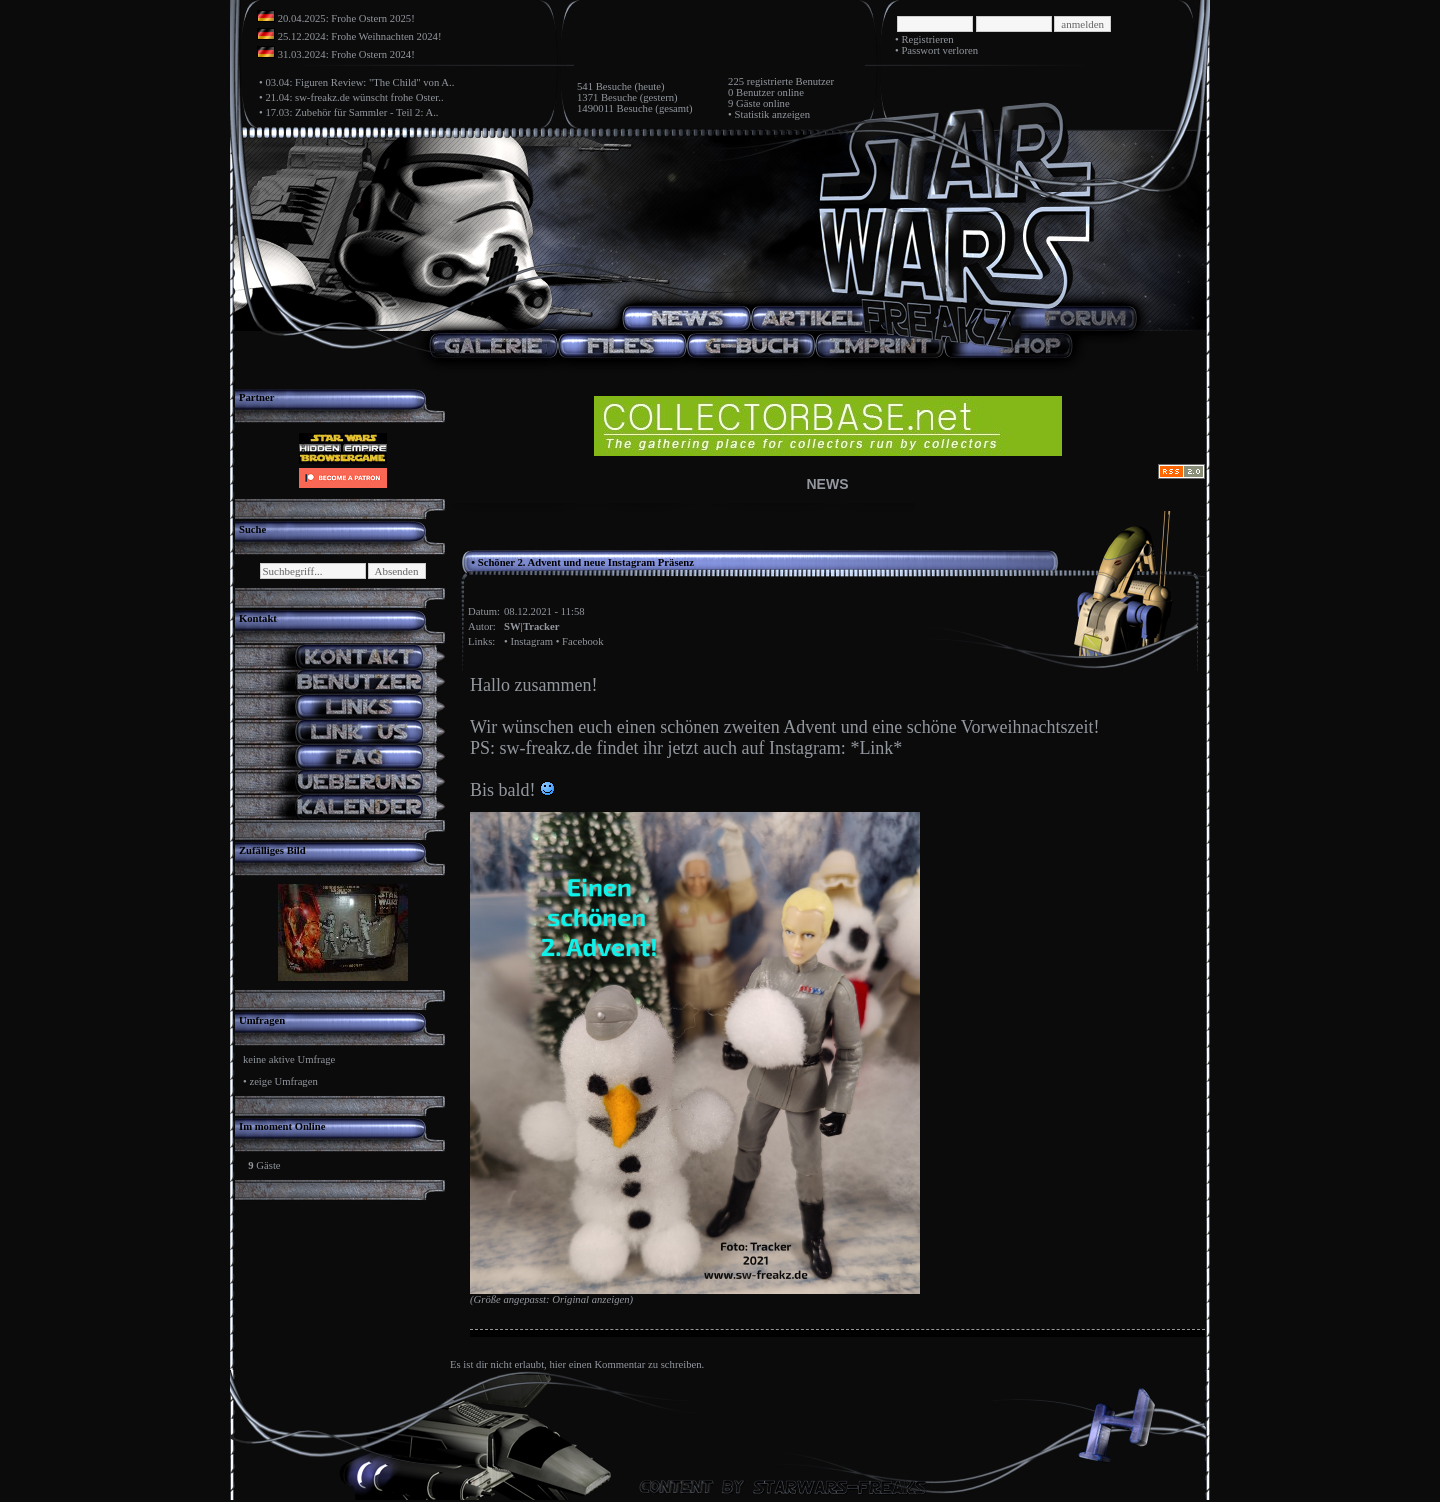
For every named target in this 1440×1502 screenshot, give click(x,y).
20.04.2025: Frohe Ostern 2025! (346, 18)
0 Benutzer (751, 92)
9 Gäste (744, 103)
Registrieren (927, 39)
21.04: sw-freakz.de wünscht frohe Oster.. (354, 97)
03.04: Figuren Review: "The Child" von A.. (359, 82)
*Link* (876, 748)
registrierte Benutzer (790, 81)
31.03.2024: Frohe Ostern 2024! (346, 54)
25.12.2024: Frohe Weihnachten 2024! (360, 36)
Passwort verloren (939, 50)
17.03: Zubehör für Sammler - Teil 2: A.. (351, 112)
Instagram (531, 641)
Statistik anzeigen (772, 114)
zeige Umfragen (283, 1081)
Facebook (582, 641)
